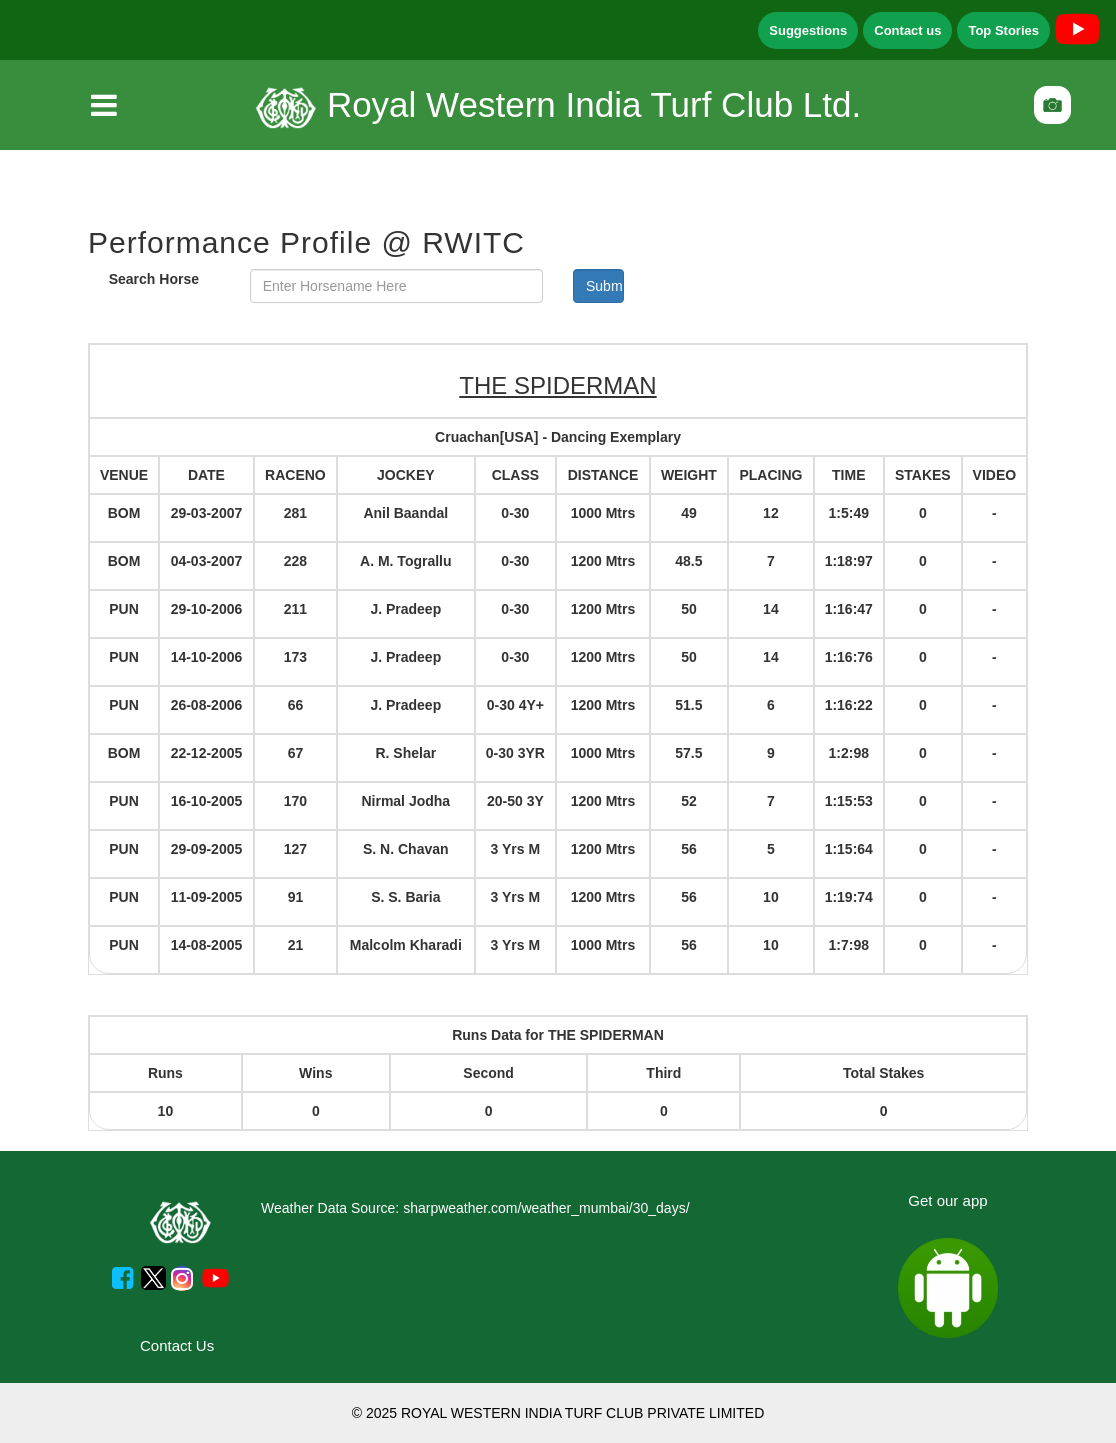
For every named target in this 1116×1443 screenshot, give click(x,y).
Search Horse (154, 279)
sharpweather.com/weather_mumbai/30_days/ (546, 1208)
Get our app (947, 1200)
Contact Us (177, 1345)
